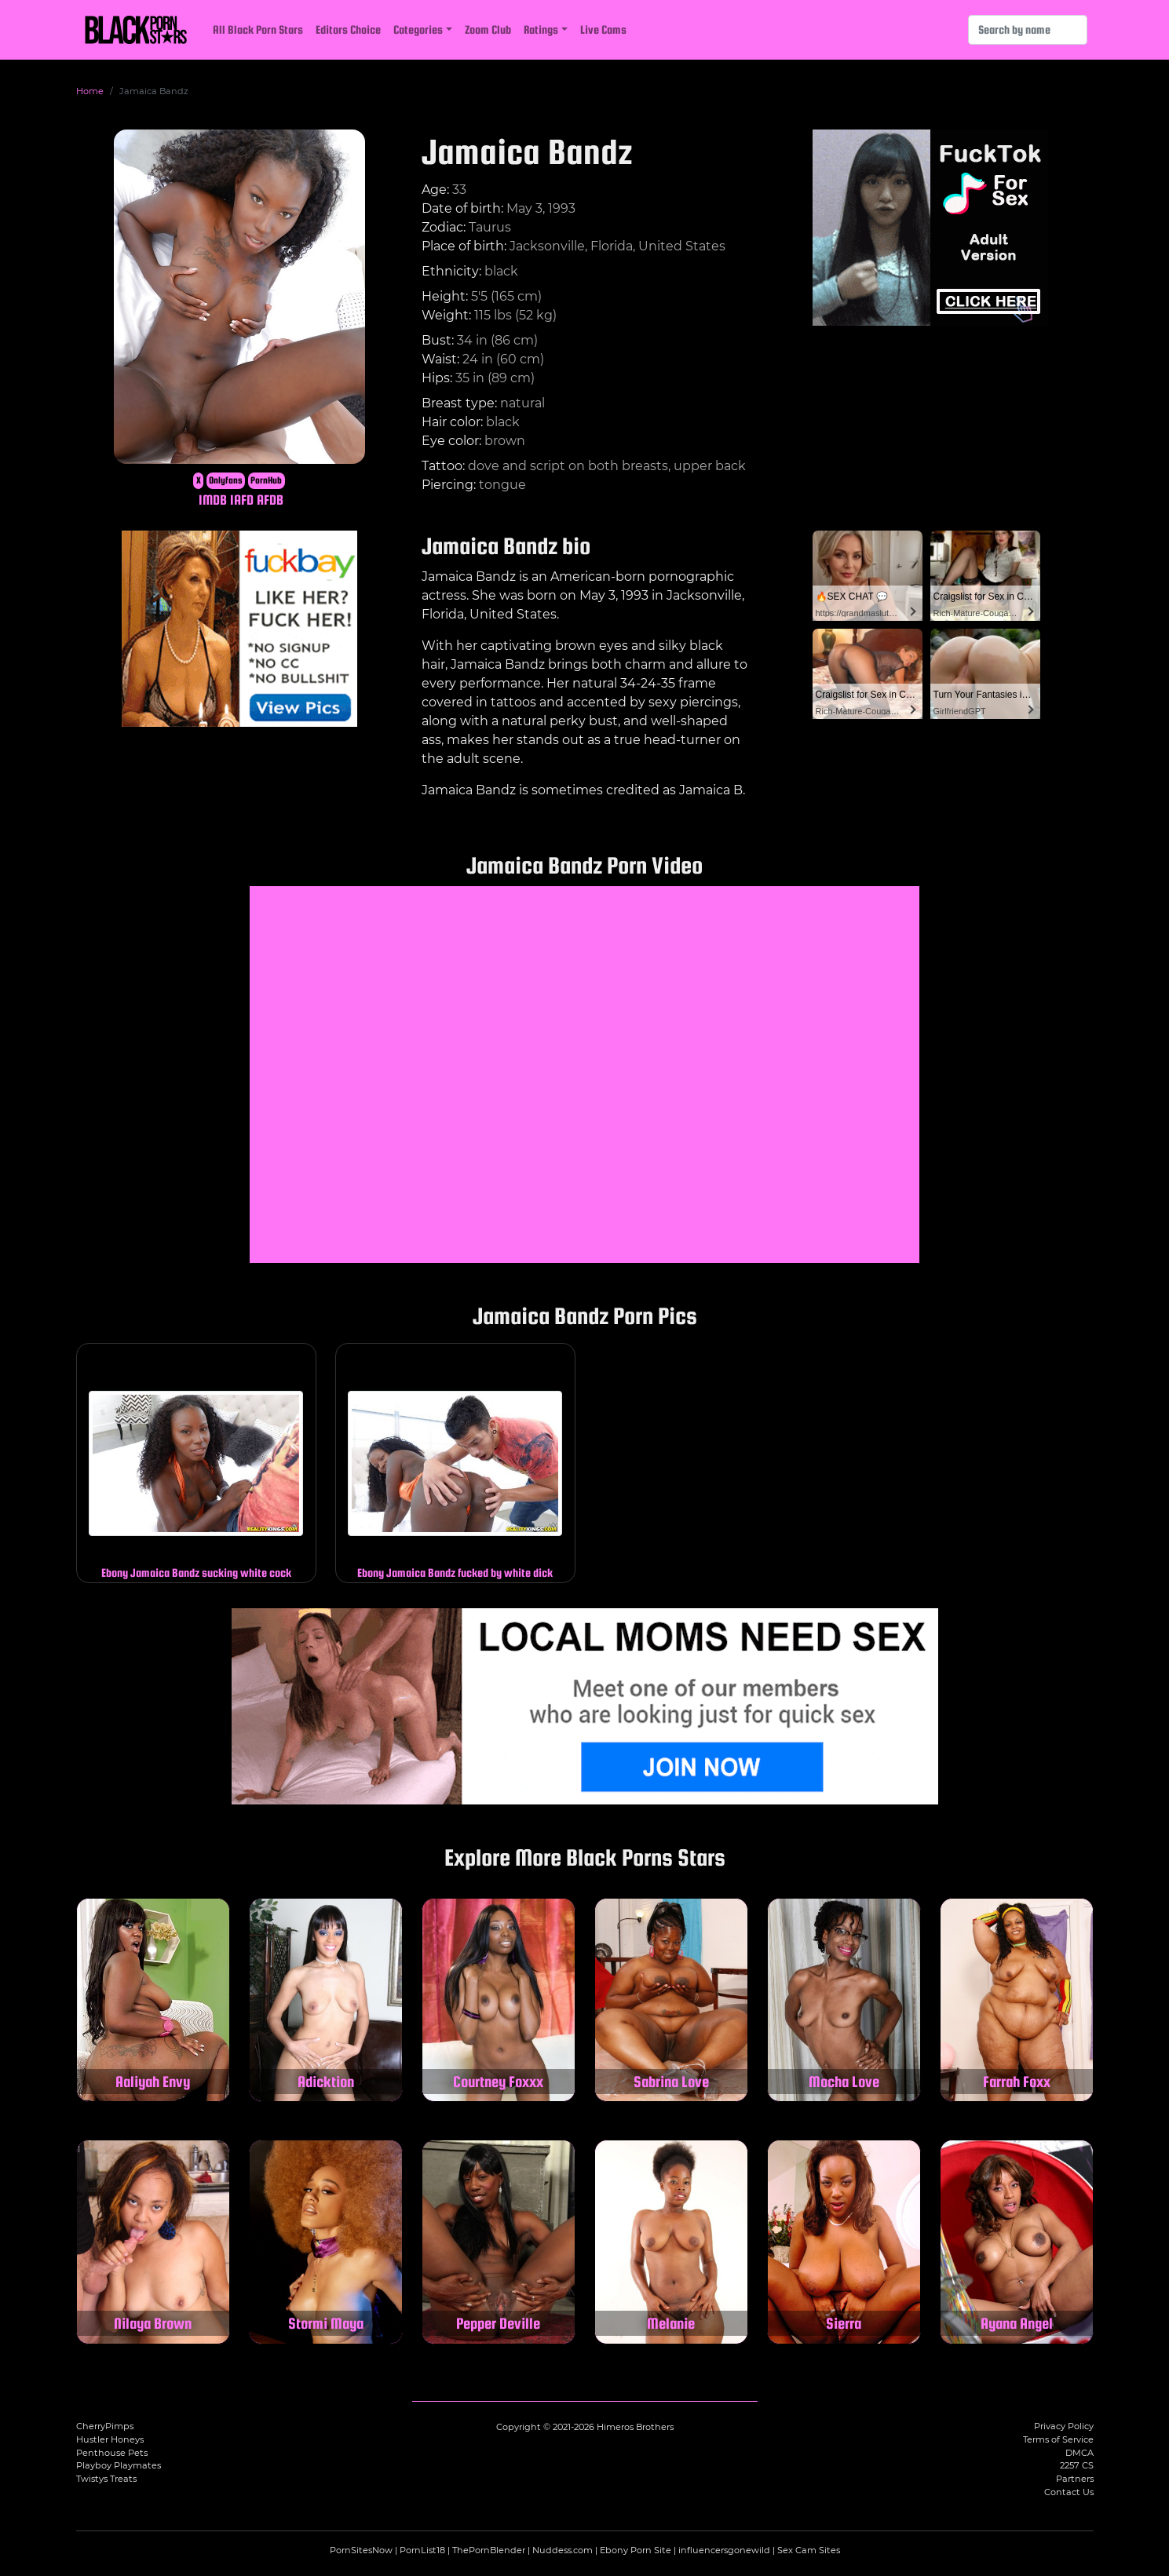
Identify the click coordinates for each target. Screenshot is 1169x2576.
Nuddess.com (562, 2550)
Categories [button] (418, 29)
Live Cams (603, 29)
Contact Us (1069, 2492)
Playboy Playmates (118, 2465)
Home (90, 91)
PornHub (266, 480)
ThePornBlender (488, 2550)
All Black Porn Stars (258, 29)
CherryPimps (104, 2426)
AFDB (270, 499)
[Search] (1027, 30)
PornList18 (422, 2550)
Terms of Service (1058, 2439)
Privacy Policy (1064, 2426)
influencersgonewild (724, 2550)
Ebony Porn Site (635, 2550)
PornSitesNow (361, 2550)
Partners (1075, 2478)
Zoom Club (488, 29)
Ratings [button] (541, 29)
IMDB (213, 499)
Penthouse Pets (112, 2452)
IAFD (242, 499)
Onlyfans (226, 480)
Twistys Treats (106, 2478)
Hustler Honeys (110, 2439)
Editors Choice (348, 29)
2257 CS (1077, 2465)
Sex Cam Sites (808, 2550)
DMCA (1079, 2452)
